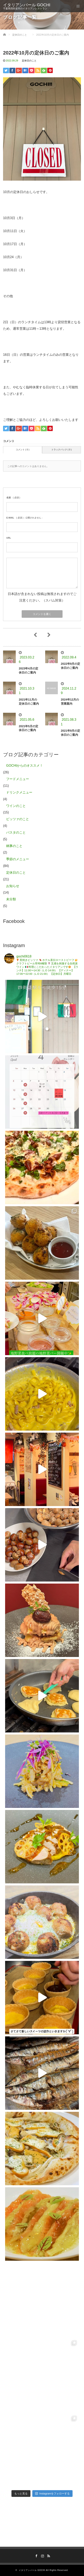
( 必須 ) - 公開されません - (24, 517)
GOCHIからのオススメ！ (24, 765)
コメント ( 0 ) (22, 449)
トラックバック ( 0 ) (61, 449)
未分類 (11, 899)
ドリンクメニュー (19, 792)
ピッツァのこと (17, 819)
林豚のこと (14, 846)
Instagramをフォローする (52, 2493)
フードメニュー (17, 779)
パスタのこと (16, 832)
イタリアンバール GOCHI (26, 5)
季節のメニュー (17, 859)
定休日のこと (29, 60)
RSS (48, 2555)
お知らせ (12, 886)
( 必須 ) (13, 497)
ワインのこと (16, 806)
